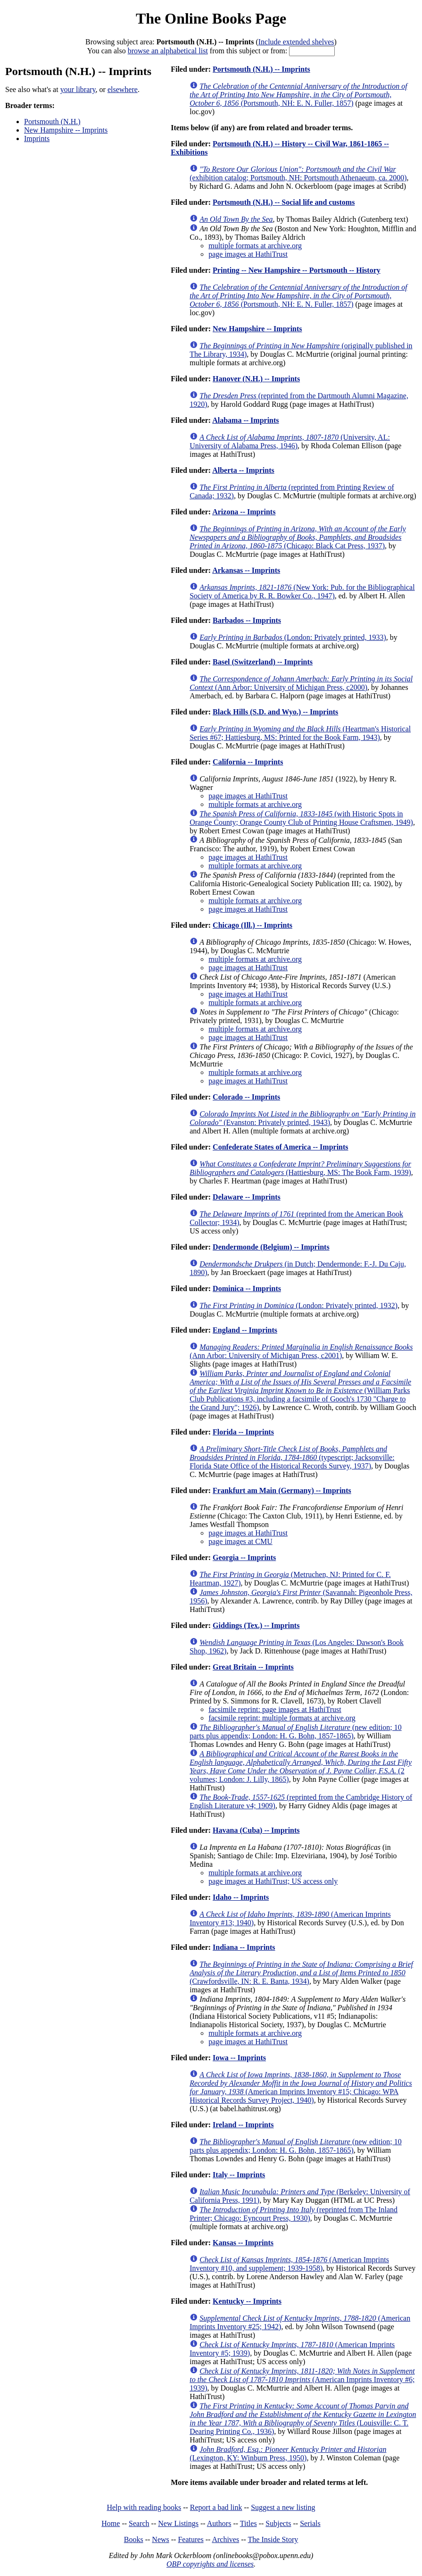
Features (190, 2539)
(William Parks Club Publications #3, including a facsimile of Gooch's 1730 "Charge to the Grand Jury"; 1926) (300, 1390)
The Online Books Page (211, 18)
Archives (225, 2539)
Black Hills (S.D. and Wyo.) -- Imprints (275, 712)
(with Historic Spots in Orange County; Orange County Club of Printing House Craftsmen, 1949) (301, 818)
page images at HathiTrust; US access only (273, 1881)
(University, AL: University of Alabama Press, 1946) (290, 441)
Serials (310, 2523)
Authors (219, 2523)
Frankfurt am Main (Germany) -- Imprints (282, 1490)
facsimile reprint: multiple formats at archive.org (282, 1718)
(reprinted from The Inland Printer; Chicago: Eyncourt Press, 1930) (293, 2214)
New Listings (178, 2523)
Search (139, 2523)
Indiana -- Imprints (244, 1947)
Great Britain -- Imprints (253, 1667)
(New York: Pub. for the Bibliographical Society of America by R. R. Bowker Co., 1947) (302, 591)
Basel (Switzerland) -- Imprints (263, 662)
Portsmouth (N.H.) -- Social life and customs (284, 202)
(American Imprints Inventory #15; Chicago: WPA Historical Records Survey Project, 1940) (301, 2087)
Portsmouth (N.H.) (52, 121)
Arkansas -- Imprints (246, 570)
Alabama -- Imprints (245, 420)
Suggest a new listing (283, 2507)
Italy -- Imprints (239, 2175)
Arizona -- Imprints (243, 512)
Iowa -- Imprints (239, 2058)
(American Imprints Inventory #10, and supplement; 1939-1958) (289, 2264)
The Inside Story (273, 2539)
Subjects (278, 2523)
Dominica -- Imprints (247, 1288)
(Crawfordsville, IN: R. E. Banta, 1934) (301, 1972)
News (160, 2539)
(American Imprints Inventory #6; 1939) (302, 2379)
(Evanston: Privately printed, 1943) (302, 1118)
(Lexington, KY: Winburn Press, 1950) (288, 2453)
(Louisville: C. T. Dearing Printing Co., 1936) (303, 2418)
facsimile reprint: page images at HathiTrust (274, 1709)
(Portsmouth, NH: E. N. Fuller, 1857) (298, 94)
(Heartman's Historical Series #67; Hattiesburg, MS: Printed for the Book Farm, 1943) (300, 733)
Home (110, 2523)
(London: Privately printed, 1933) (292, 637)
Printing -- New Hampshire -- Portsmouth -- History (297, 270)
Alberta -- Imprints (243, 470)
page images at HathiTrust (248, 254)
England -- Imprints (245, 1330)
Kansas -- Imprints (243, 2243)
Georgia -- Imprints (244, 1557)
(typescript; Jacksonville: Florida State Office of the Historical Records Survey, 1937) (292, 1457)
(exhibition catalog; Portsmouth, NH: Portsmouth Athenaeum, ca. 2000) (298, 173)
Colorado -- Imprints (246, 1097)
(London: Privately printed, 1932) (298, 1305)
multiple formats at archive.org (255, 246)
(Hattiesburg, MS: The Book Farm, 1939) (300, 1168)
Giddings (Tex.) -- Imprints (256, 1625)
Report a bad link (216, 2507)
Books (133, 2539)
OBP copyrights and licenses (210, 2564)
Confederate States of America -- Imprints (280, 1147)
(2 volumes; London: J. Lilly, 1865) (301, 1766)
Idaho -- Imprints (241, 1897)
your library (78, 89)
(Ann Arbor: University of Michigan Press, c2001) (301, 1351)
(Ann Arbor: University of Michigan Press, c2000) (301, 683)
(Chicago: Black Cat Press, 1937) (298, 537)
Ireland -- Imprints (243, 2125)
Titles (248, 2523)
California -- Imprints (248, 762)
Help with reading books (144, 2507)
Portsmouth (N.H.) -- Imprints (261, 69)
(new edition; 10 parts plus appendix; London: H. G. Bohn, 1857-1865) (296, 1731)
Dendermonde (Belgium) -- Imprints (271, 1247)
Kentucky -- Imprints (247, 2301)
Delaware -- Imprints (247, 1197)
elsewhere (123, 89)
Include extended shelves (296, 42)
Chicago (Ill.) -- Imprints (252, 925)
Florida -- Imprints (243, 1432)
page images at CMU (240, 1541)
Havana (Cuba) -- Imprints (256, 1830)
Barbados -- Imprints (247, 620)
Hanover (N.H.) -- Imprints (256, 379)
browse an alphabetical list (168, 51)
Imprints (37, 138)
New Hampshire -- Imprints (66, 130)
